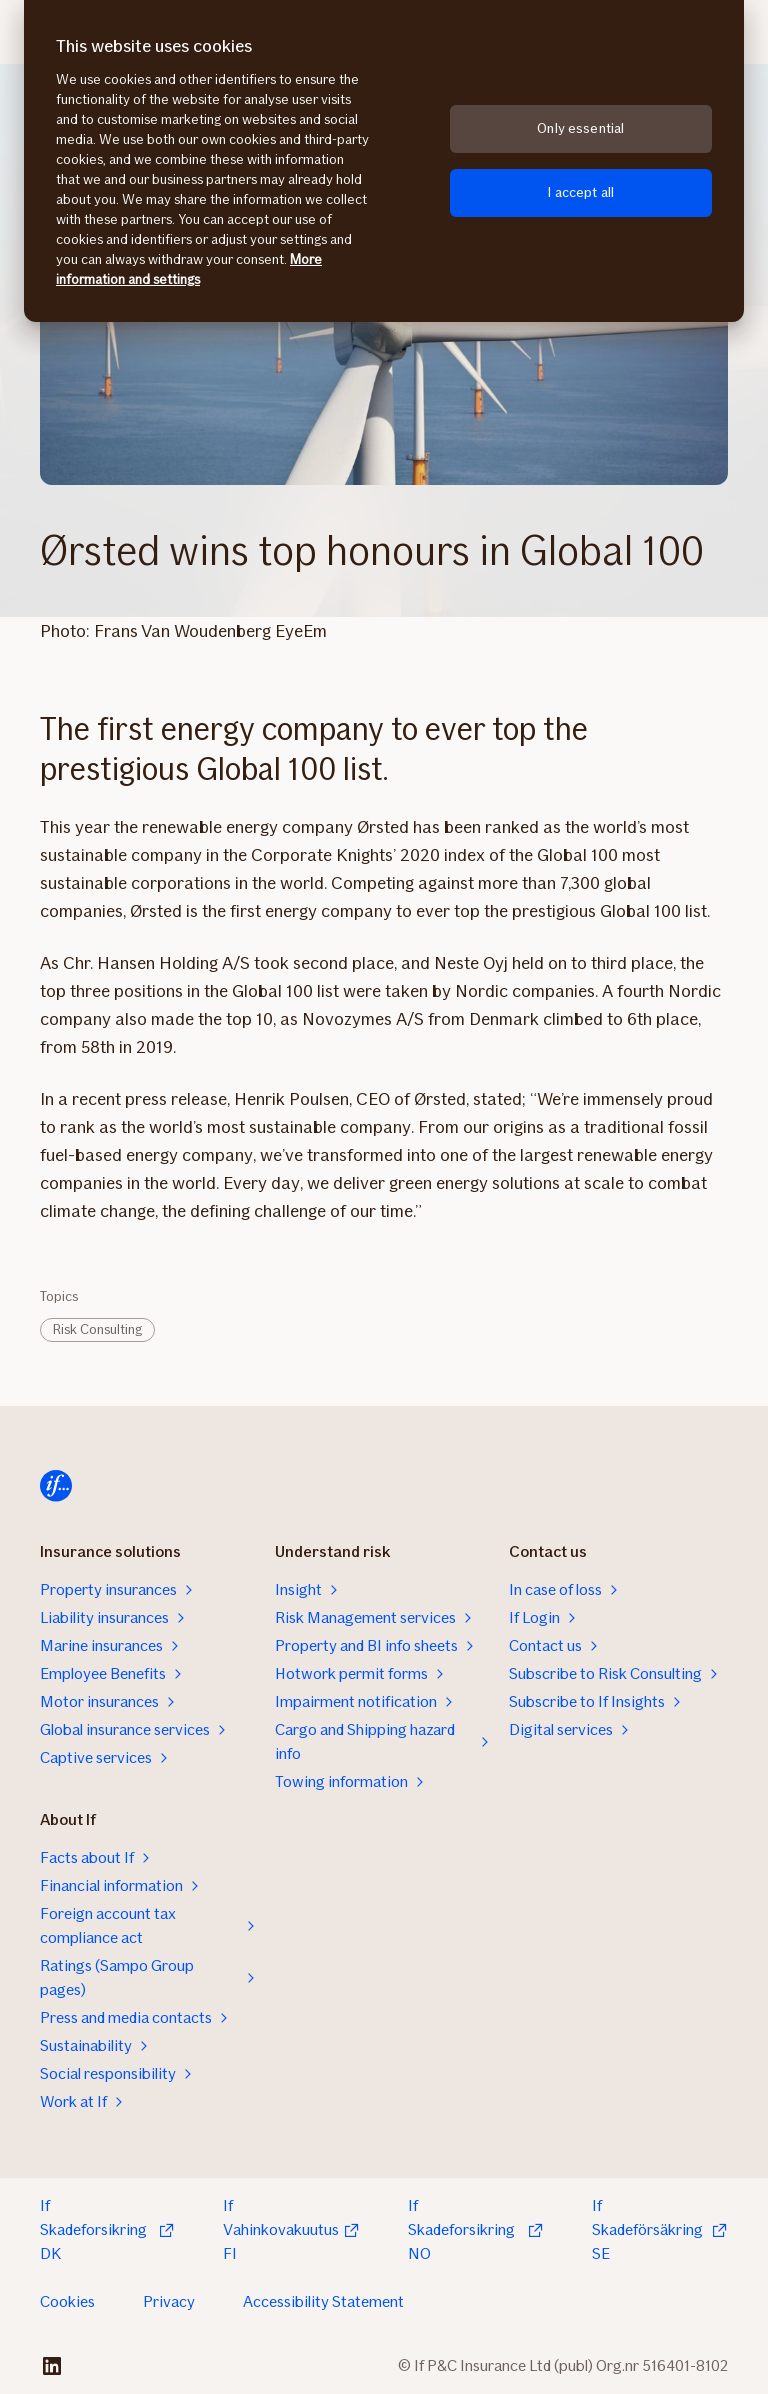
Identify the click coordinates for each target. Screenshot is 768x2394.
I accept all (580, 192)
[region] (384, 161)
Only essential (580, 128)
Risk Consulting (97, 1329)
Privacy (169, 2301)
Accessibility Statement (323, 2301)
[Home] (56, 1486)
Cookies (67, 2301)
